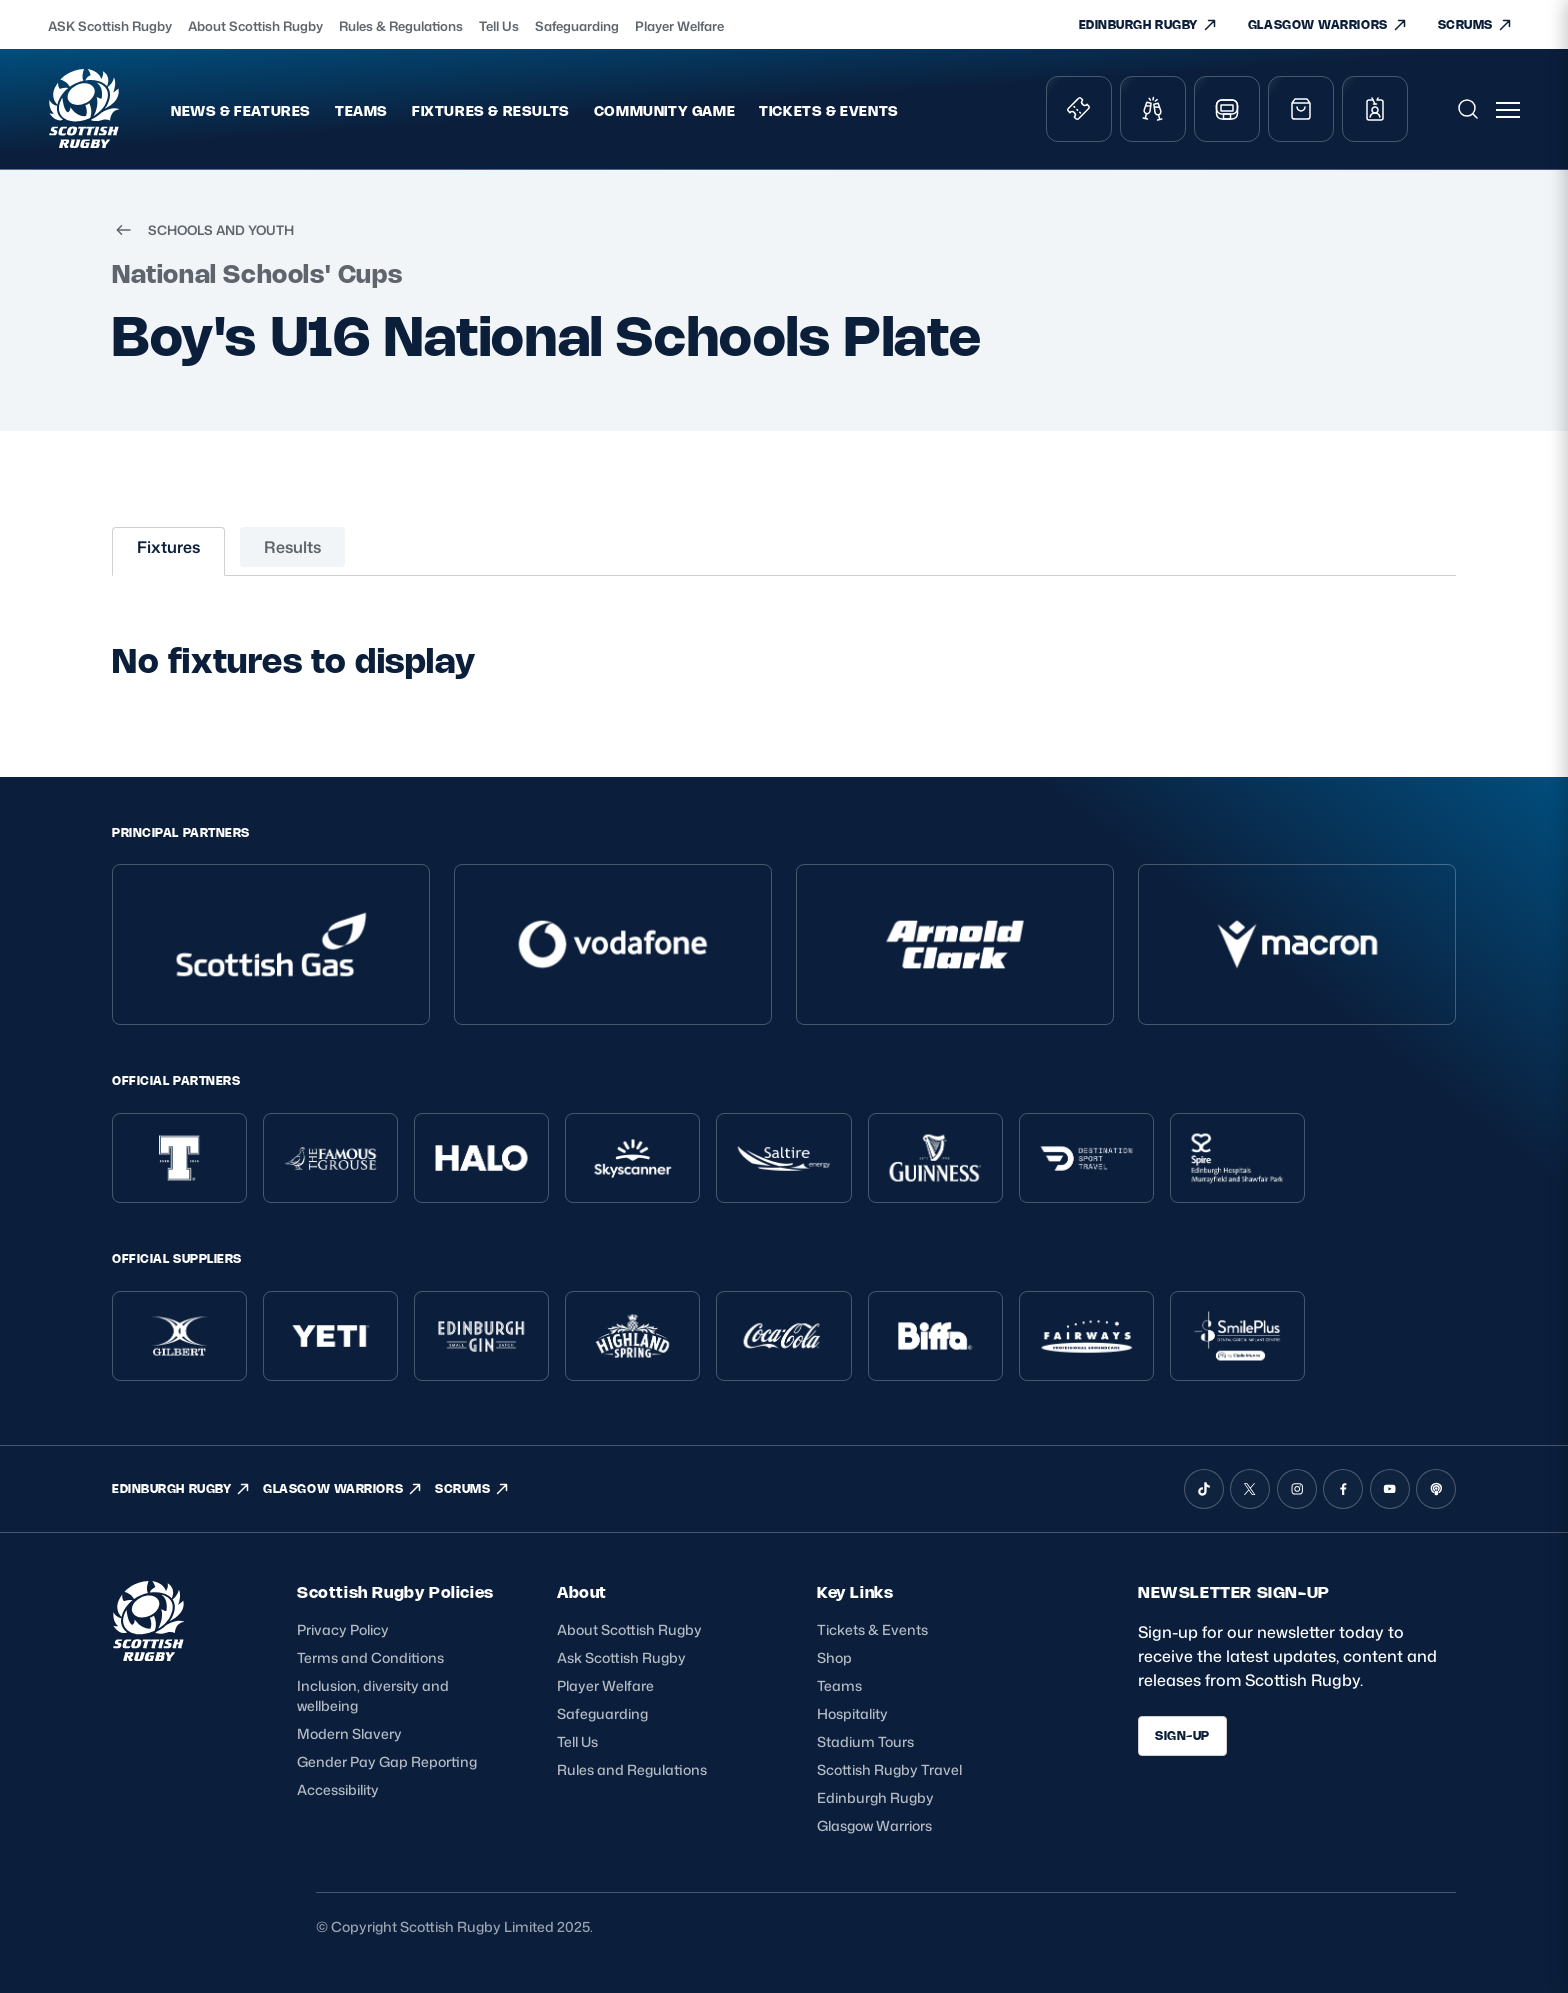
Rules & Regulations (401, 26)
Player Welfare (679, 26)
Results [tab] (292, 547)
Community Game (664, 110)
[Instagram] (1297, 1489)
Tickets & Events (829, 110)
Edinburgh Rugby (875, 1797)
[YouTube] (1390, 1489)
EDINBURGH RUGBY (1148, 25)
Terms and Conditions (370, 1657)
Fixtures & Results (491, 110)
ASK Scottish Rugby (110, 26)
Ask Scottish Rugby (621, 1657)
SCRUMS (1475, 25)
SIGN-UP (1182, 1735)
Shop (834, 1657)
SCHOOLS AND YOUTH (203, 230)
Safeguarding (577, 26)
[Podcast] (1436, 1489)
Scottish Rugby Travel (889, 1769)
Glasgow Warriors (874, 1825)
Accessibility (338, 1789)
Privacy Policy (343, 1629)
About (582, 1592)
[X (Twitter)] (1250, 1489)
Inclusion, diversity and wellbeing (373, 1695)
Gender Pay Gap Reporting (387, 1761)
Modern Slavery (349, 1733)
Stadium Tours (865, 1741)
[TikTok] (1204, 1489)
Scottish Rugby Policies (395, 1592)
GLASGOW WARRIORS (1328, 25)
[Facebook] (1343, 1489)
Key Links (855, 1592)
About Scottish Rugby (255, 26)
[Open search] (1468, 109)
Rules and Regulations (632, 1769)
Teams (361, 110)
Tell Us (499, 26)
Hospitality (852, 1713)
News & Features (241, 110)
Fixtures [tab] (168, 547)
